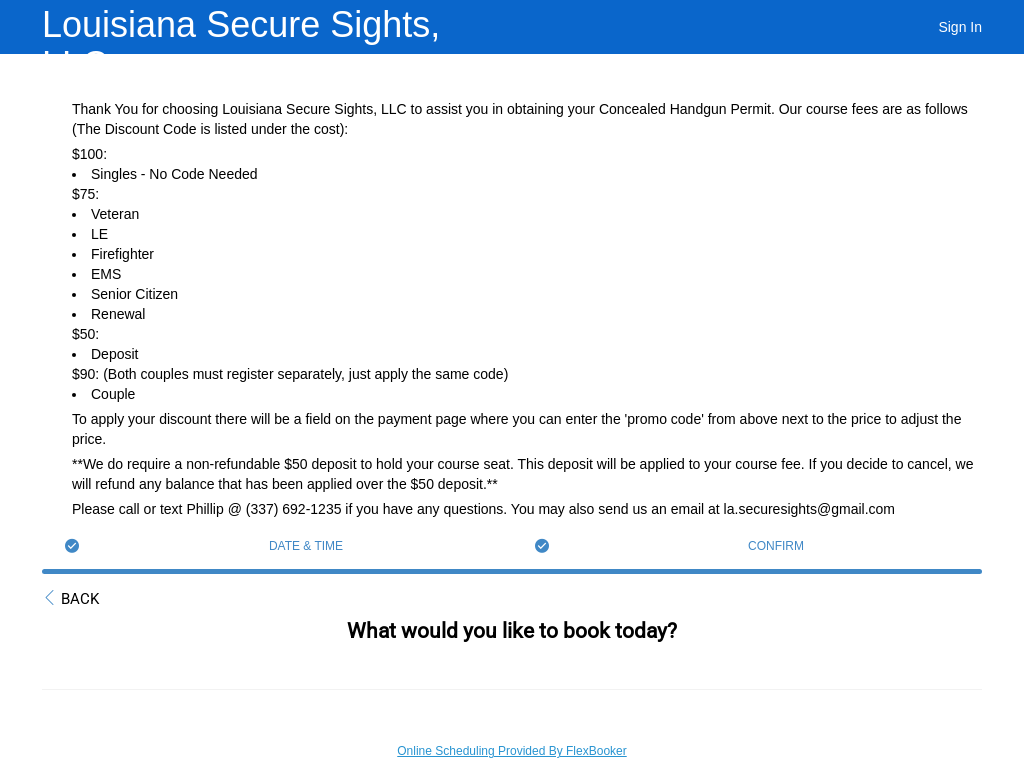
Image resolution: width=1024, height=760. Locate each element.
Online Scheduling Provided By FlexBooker (511, 751)
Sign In (960, 27)
